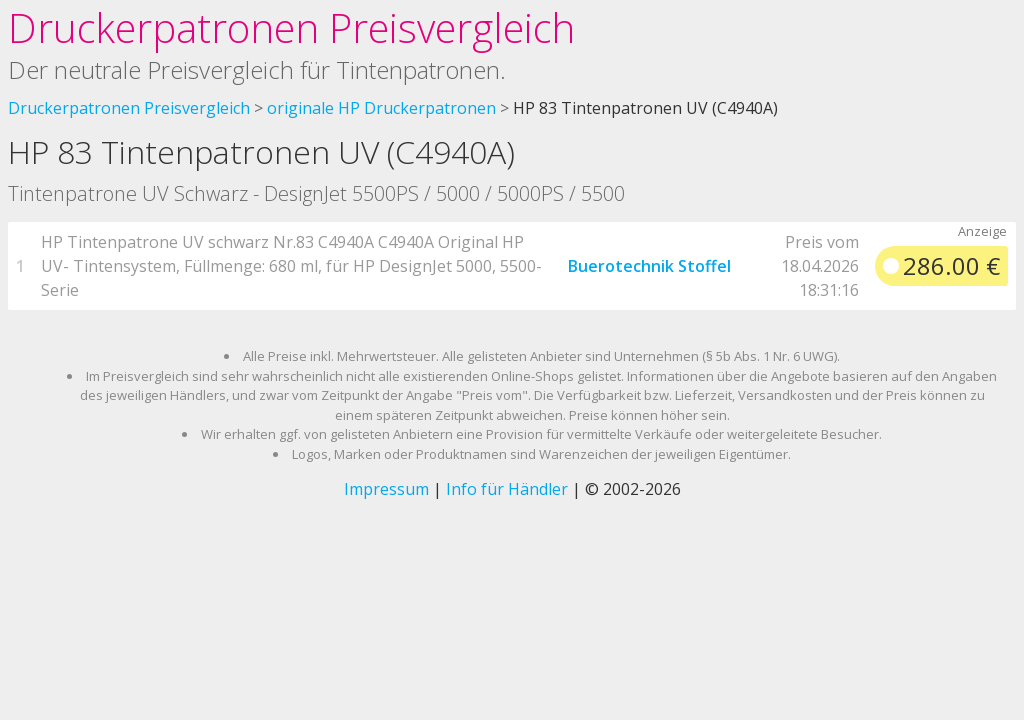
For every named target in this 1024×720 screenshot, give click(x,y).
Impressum (386, 489)
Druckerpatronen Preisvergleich (291, 27)
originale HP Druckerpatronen (381, 108)
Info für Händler (507, 489)
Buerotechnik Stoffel (649, 266)
